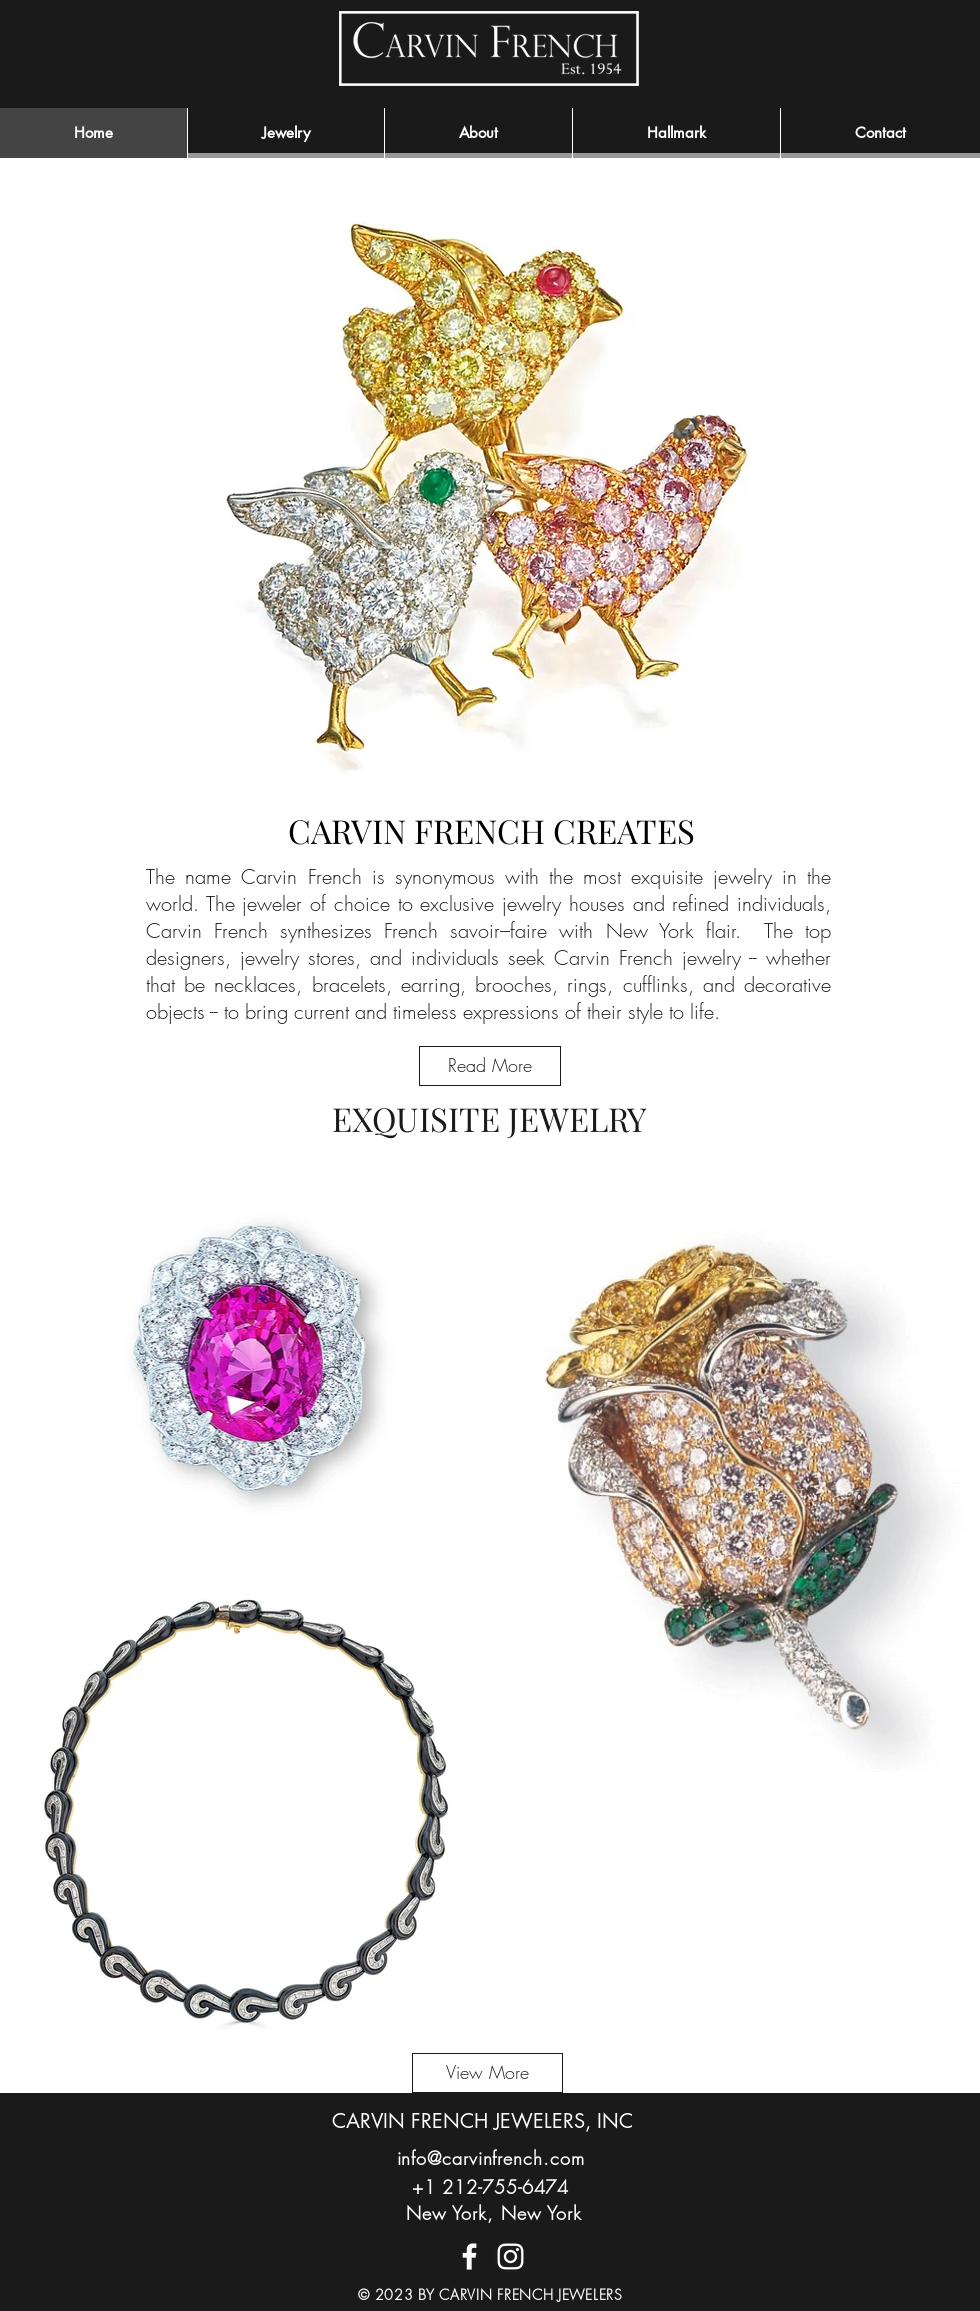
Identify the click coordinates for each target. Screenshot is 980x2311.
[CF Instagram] (510, 2256)
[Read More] (490, 1066)
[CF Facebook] (469, 2256)
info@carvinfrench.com (491, 2158)
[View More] (487, 2073)
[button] (478, 133)
